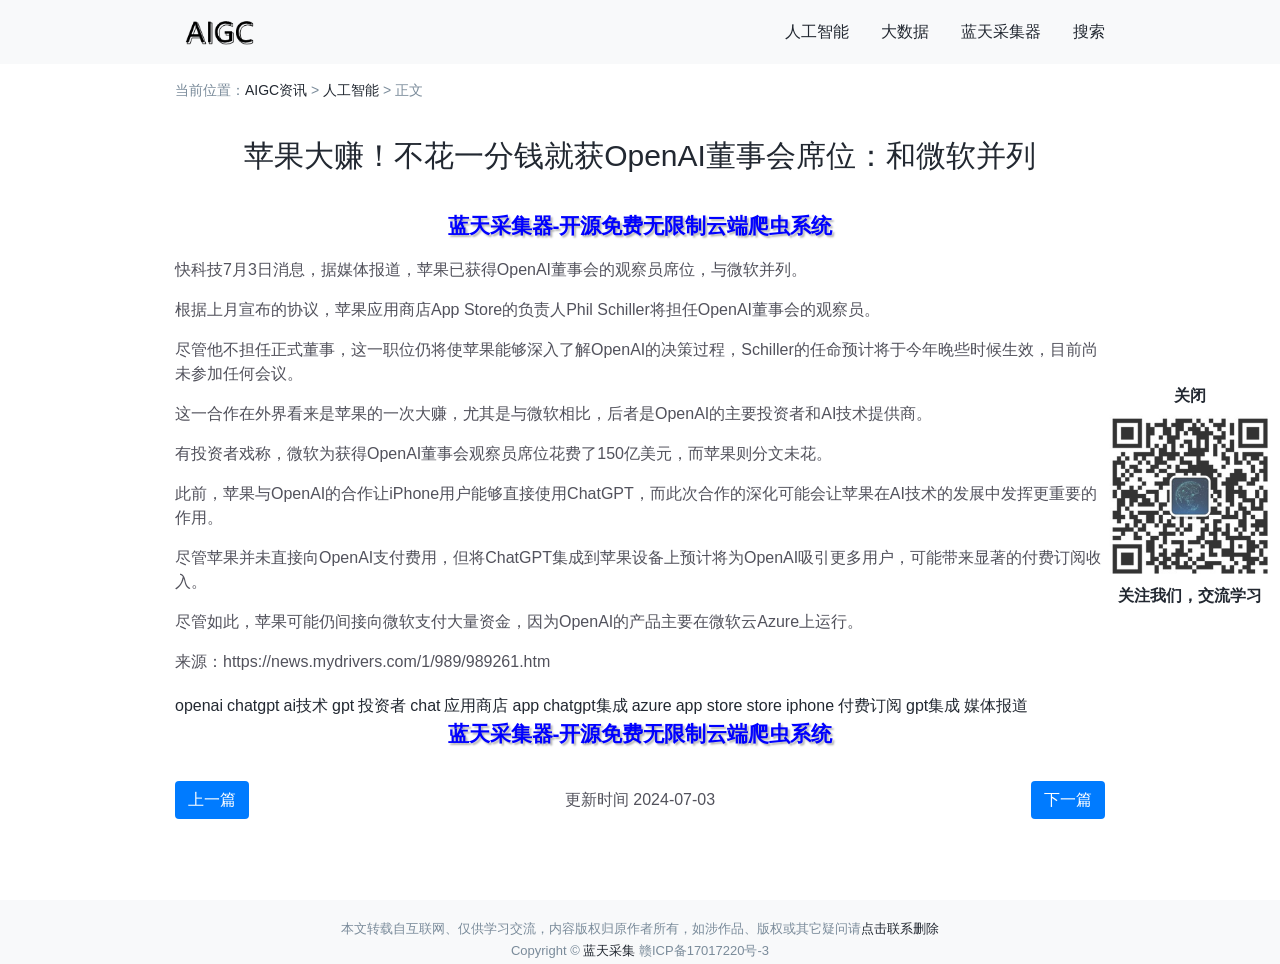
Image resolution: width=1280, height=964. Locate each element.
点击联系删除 (900, 928)
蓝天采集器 (1001, 31)
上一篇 (212, 799)
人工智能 (817, 31)
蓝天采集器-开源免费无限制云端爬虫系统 (640, 225)
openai (199, 705)
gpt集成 (933, 705)
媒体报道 (996, 705)
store (764, 705)
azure (652, 705)
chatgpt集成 (585, 705)
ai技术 (306, 705)
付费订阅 (870, 705)
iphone (810, 705)
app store (709, 705)
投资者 (382, 705)
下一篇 (1068, 799)
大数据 (905, 31)
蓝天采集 (609, 950)
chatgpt (253, 705)
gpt (343, 705)
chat (425, 705)
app (525, 705)
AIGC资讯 (276, 90)
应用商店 (476, 705)
